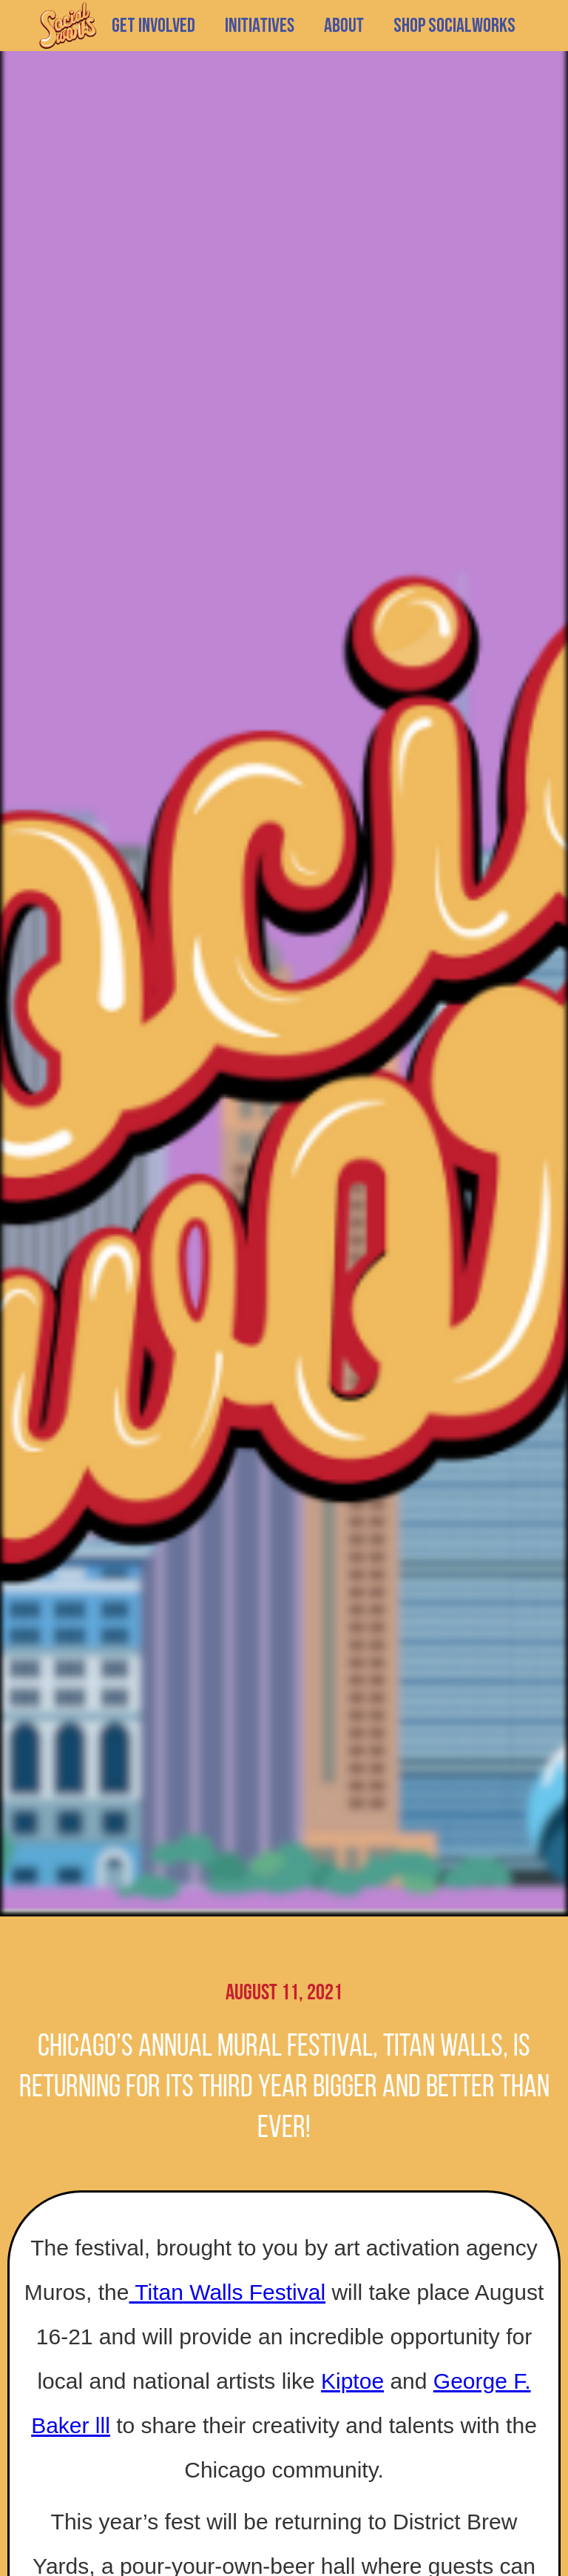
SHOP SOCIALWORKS (454, 26)
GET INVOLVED (153, 26)
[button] (259, 26)
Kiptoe (352, 2381)
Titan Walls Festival (227, 2292)
